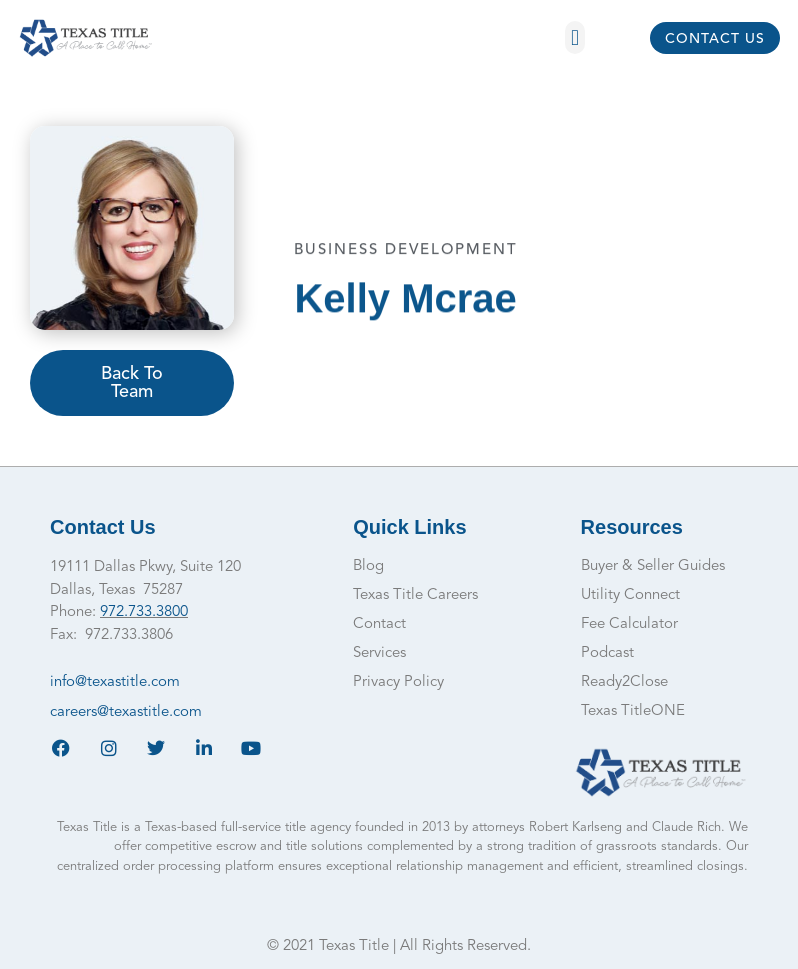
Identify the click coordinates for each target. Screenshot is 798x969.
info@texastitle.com (115, 682)
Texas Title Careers (415, 595)
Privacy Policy (398, 682)
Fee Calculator (629, 624)
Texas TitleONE (633, 711)
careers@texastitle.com (126, 712)
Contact (379, 624)
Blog (368, 566)
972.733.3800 (144, 612)
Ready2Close (624, 682)
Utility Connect (630, 595)
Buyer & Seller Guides (653, 566)
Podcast (607, 653)
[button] (574, 37)
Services (379, 653)
